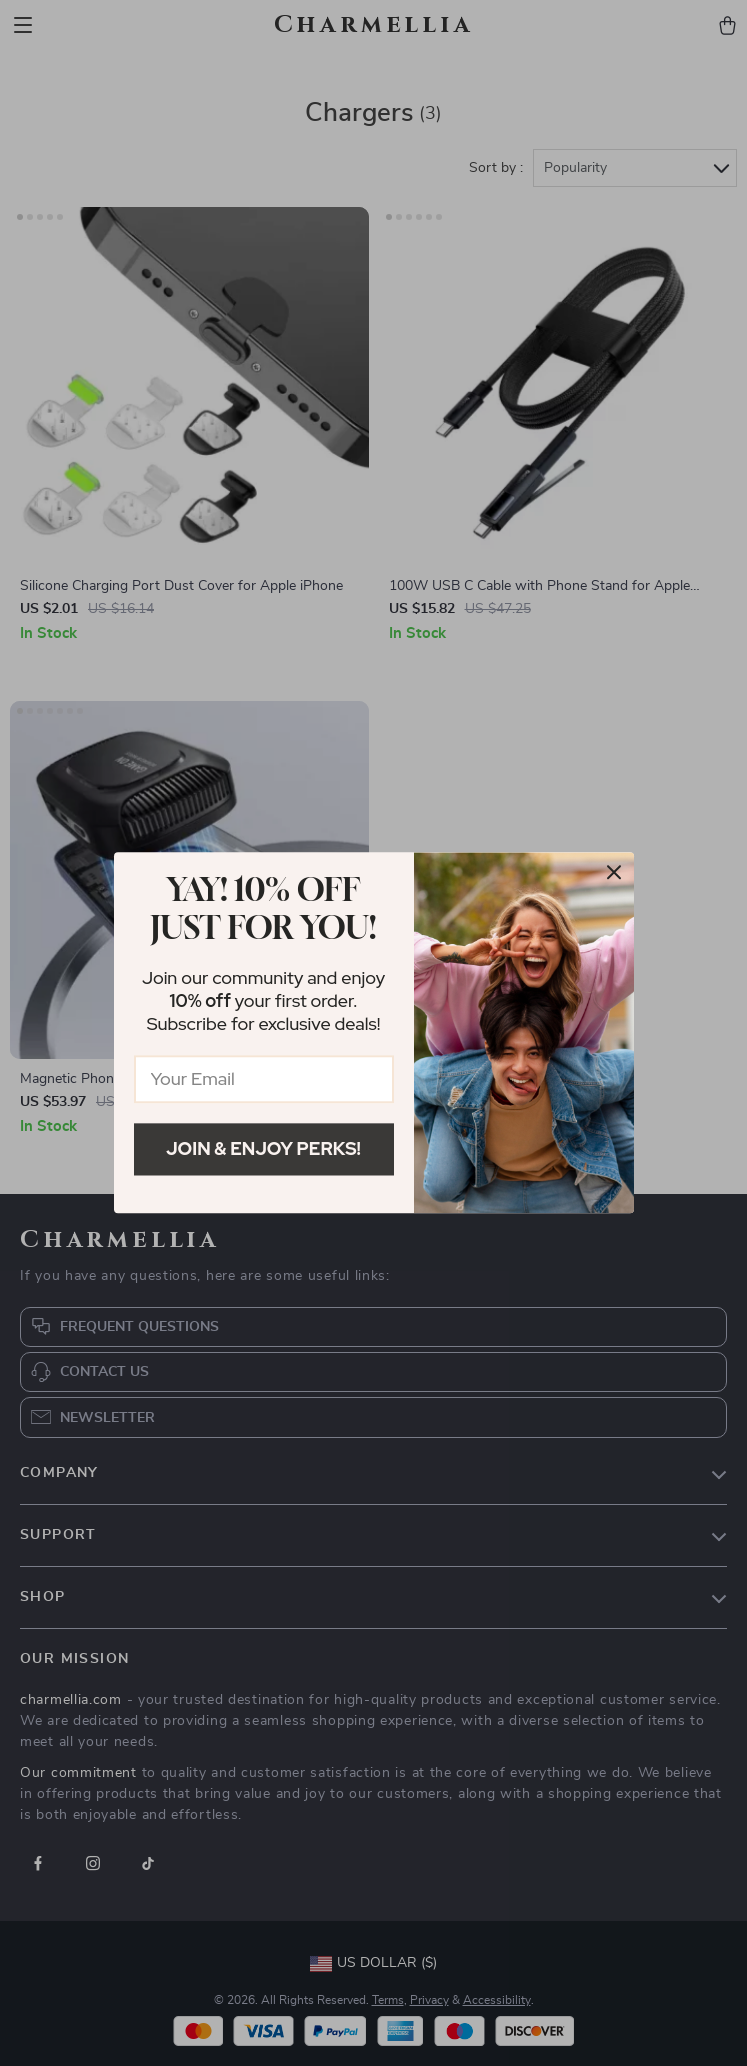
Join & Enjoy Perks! (263, 1148)
